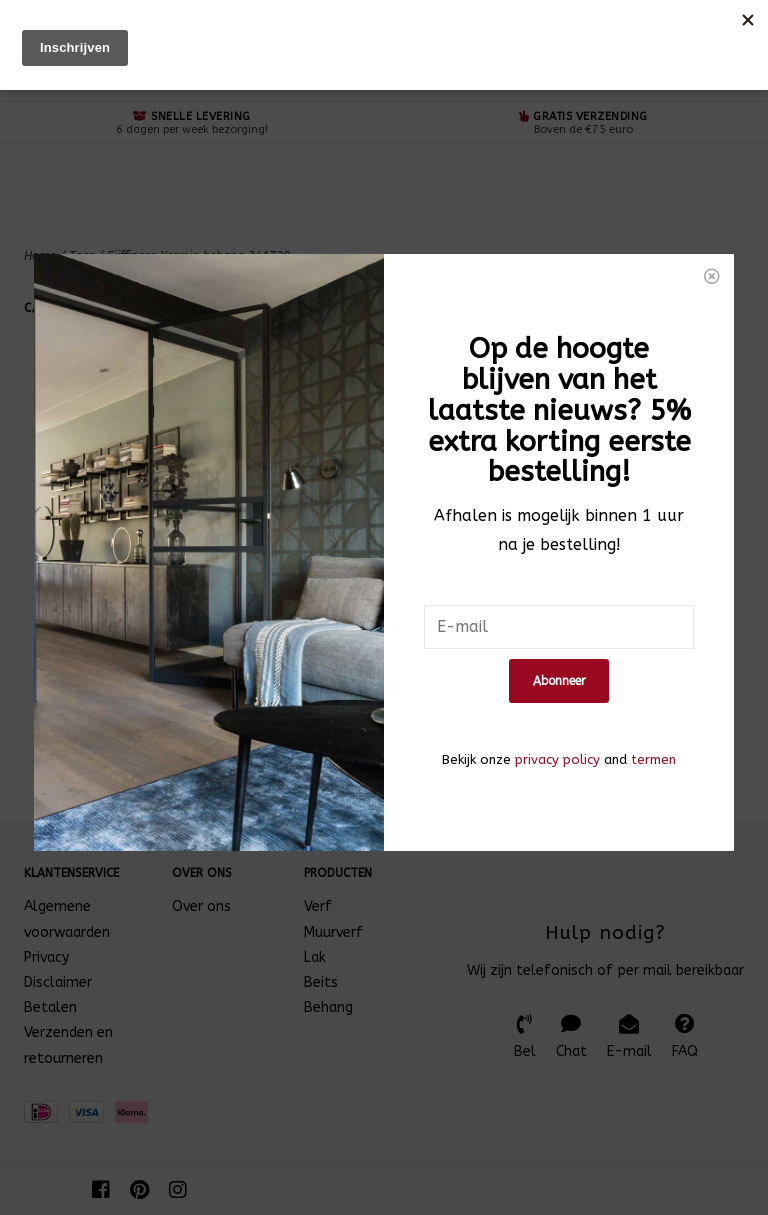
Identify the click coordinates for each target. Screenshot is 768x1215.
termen (653, 678)
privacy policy (557, 678)
